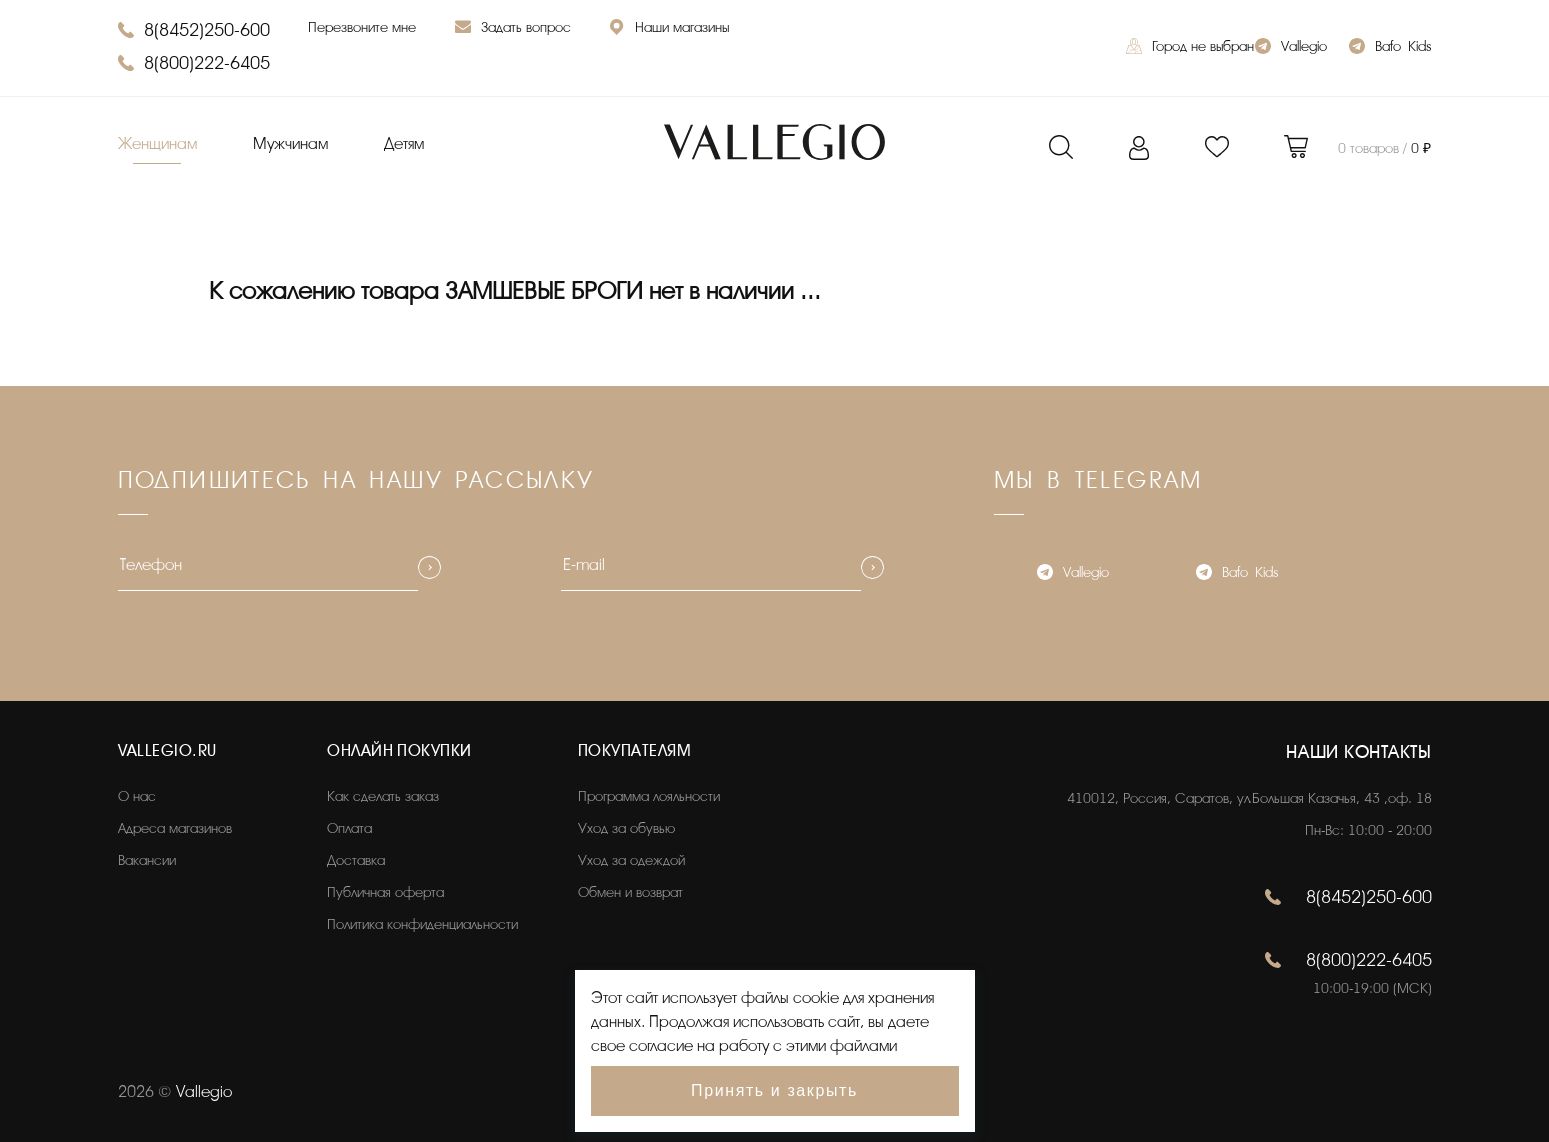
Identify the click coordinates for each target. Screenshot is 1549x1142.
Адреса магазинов (175, 828)
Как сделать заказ (383, 796)
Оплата (349, 828)
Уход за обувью (626, 828)
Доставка (356, 860)
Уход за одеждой (631, 860)
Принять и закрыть (774, 1090)
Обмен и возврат (630, 892)
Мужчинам (290, 144)
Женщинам (157, 144)
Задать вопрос (513, 29)
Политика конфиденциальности (422, 924)
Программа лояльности (649, 796)
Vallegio (1291, 48)
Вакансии (147, 860)
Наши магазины (669, 29)
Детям (404, 144)
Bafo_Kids (1390, 48)
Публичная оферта (385, 892)
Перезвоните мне (362, 27)
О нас (137, 796)
